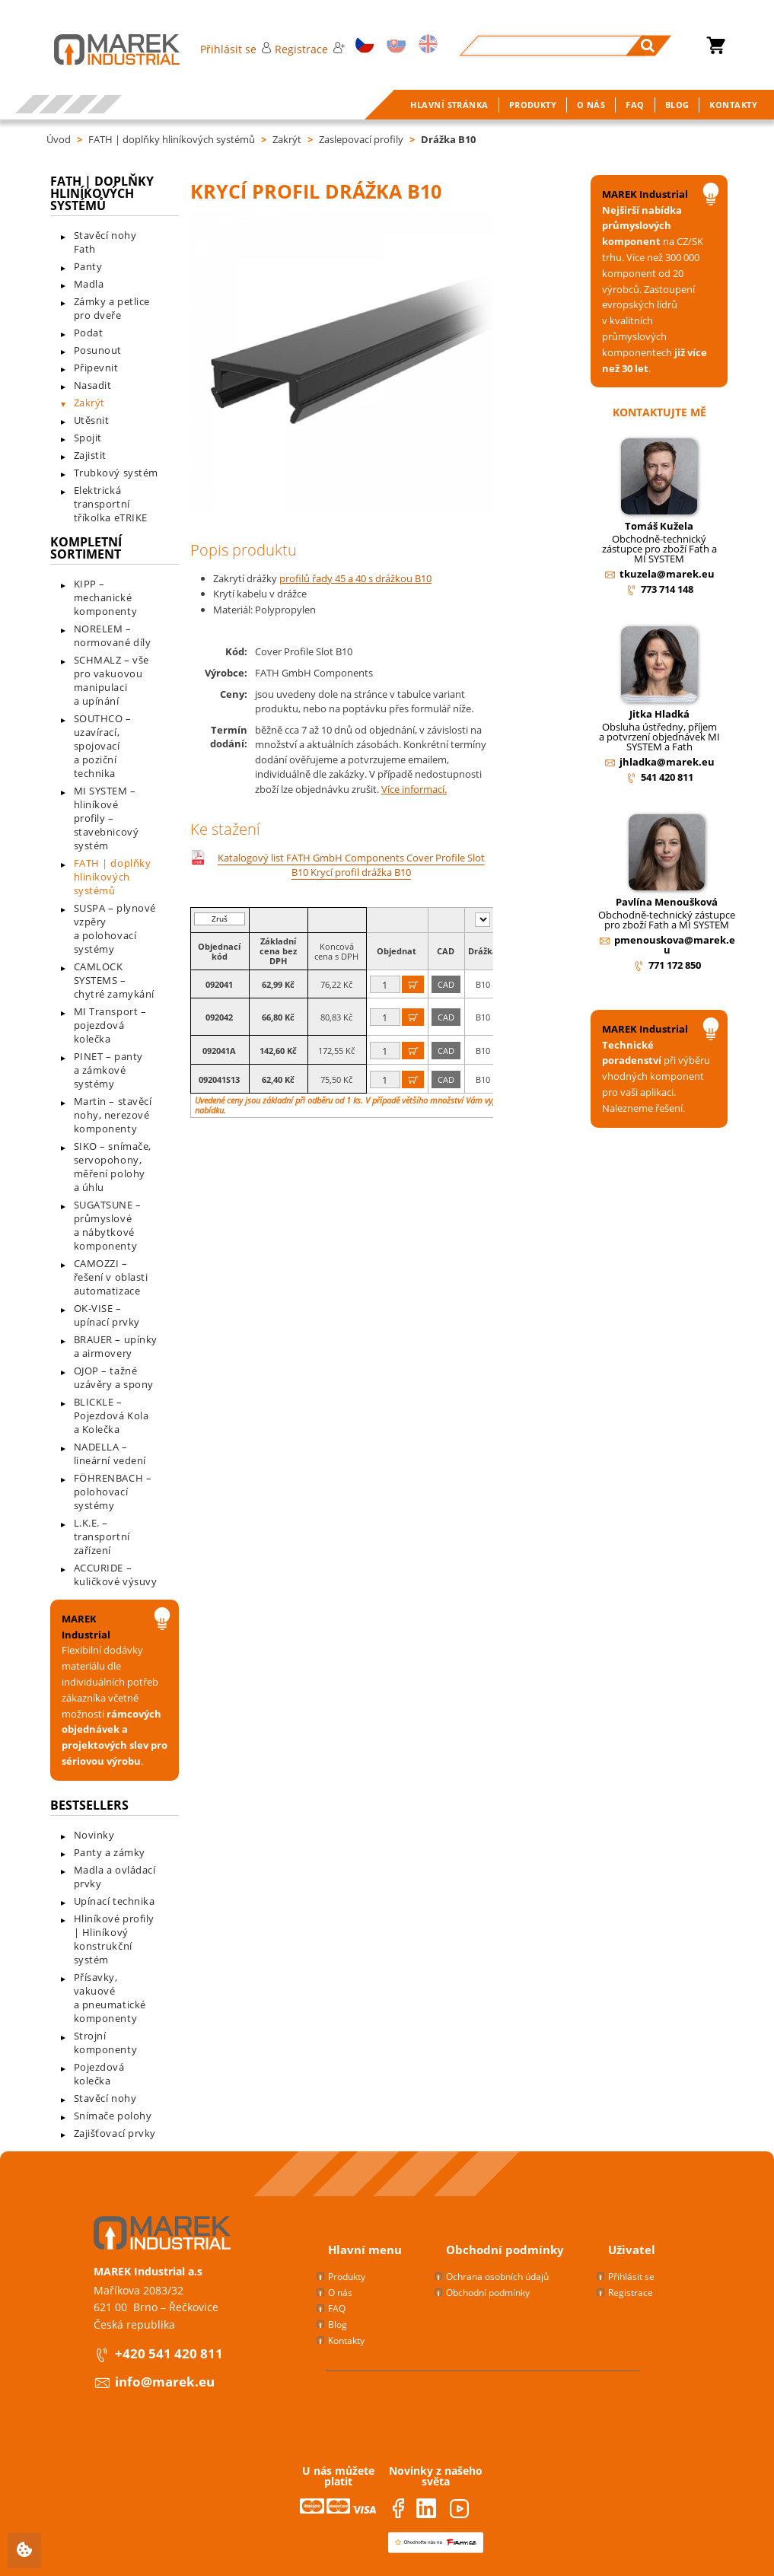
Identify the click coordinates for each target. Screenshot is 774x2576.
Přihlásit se (235, 49)
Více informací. (414, 789)
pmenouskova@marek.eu (674, 945)
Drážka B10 (448, 139)
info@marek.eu (165, 2381)
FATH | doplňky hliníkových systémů (171, 139)
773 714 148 (667, 589)
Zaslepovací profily (361, 139)
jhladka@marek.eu (667, 762)
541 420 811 (667, 777)
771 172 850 (674, 965)
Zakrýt (286, 139)
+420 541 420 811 (169, 2353)
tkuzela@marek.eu (667, 574)
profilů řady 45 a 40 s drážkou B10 (355, 578)
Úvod (58, 139)
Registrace (310, 49)
